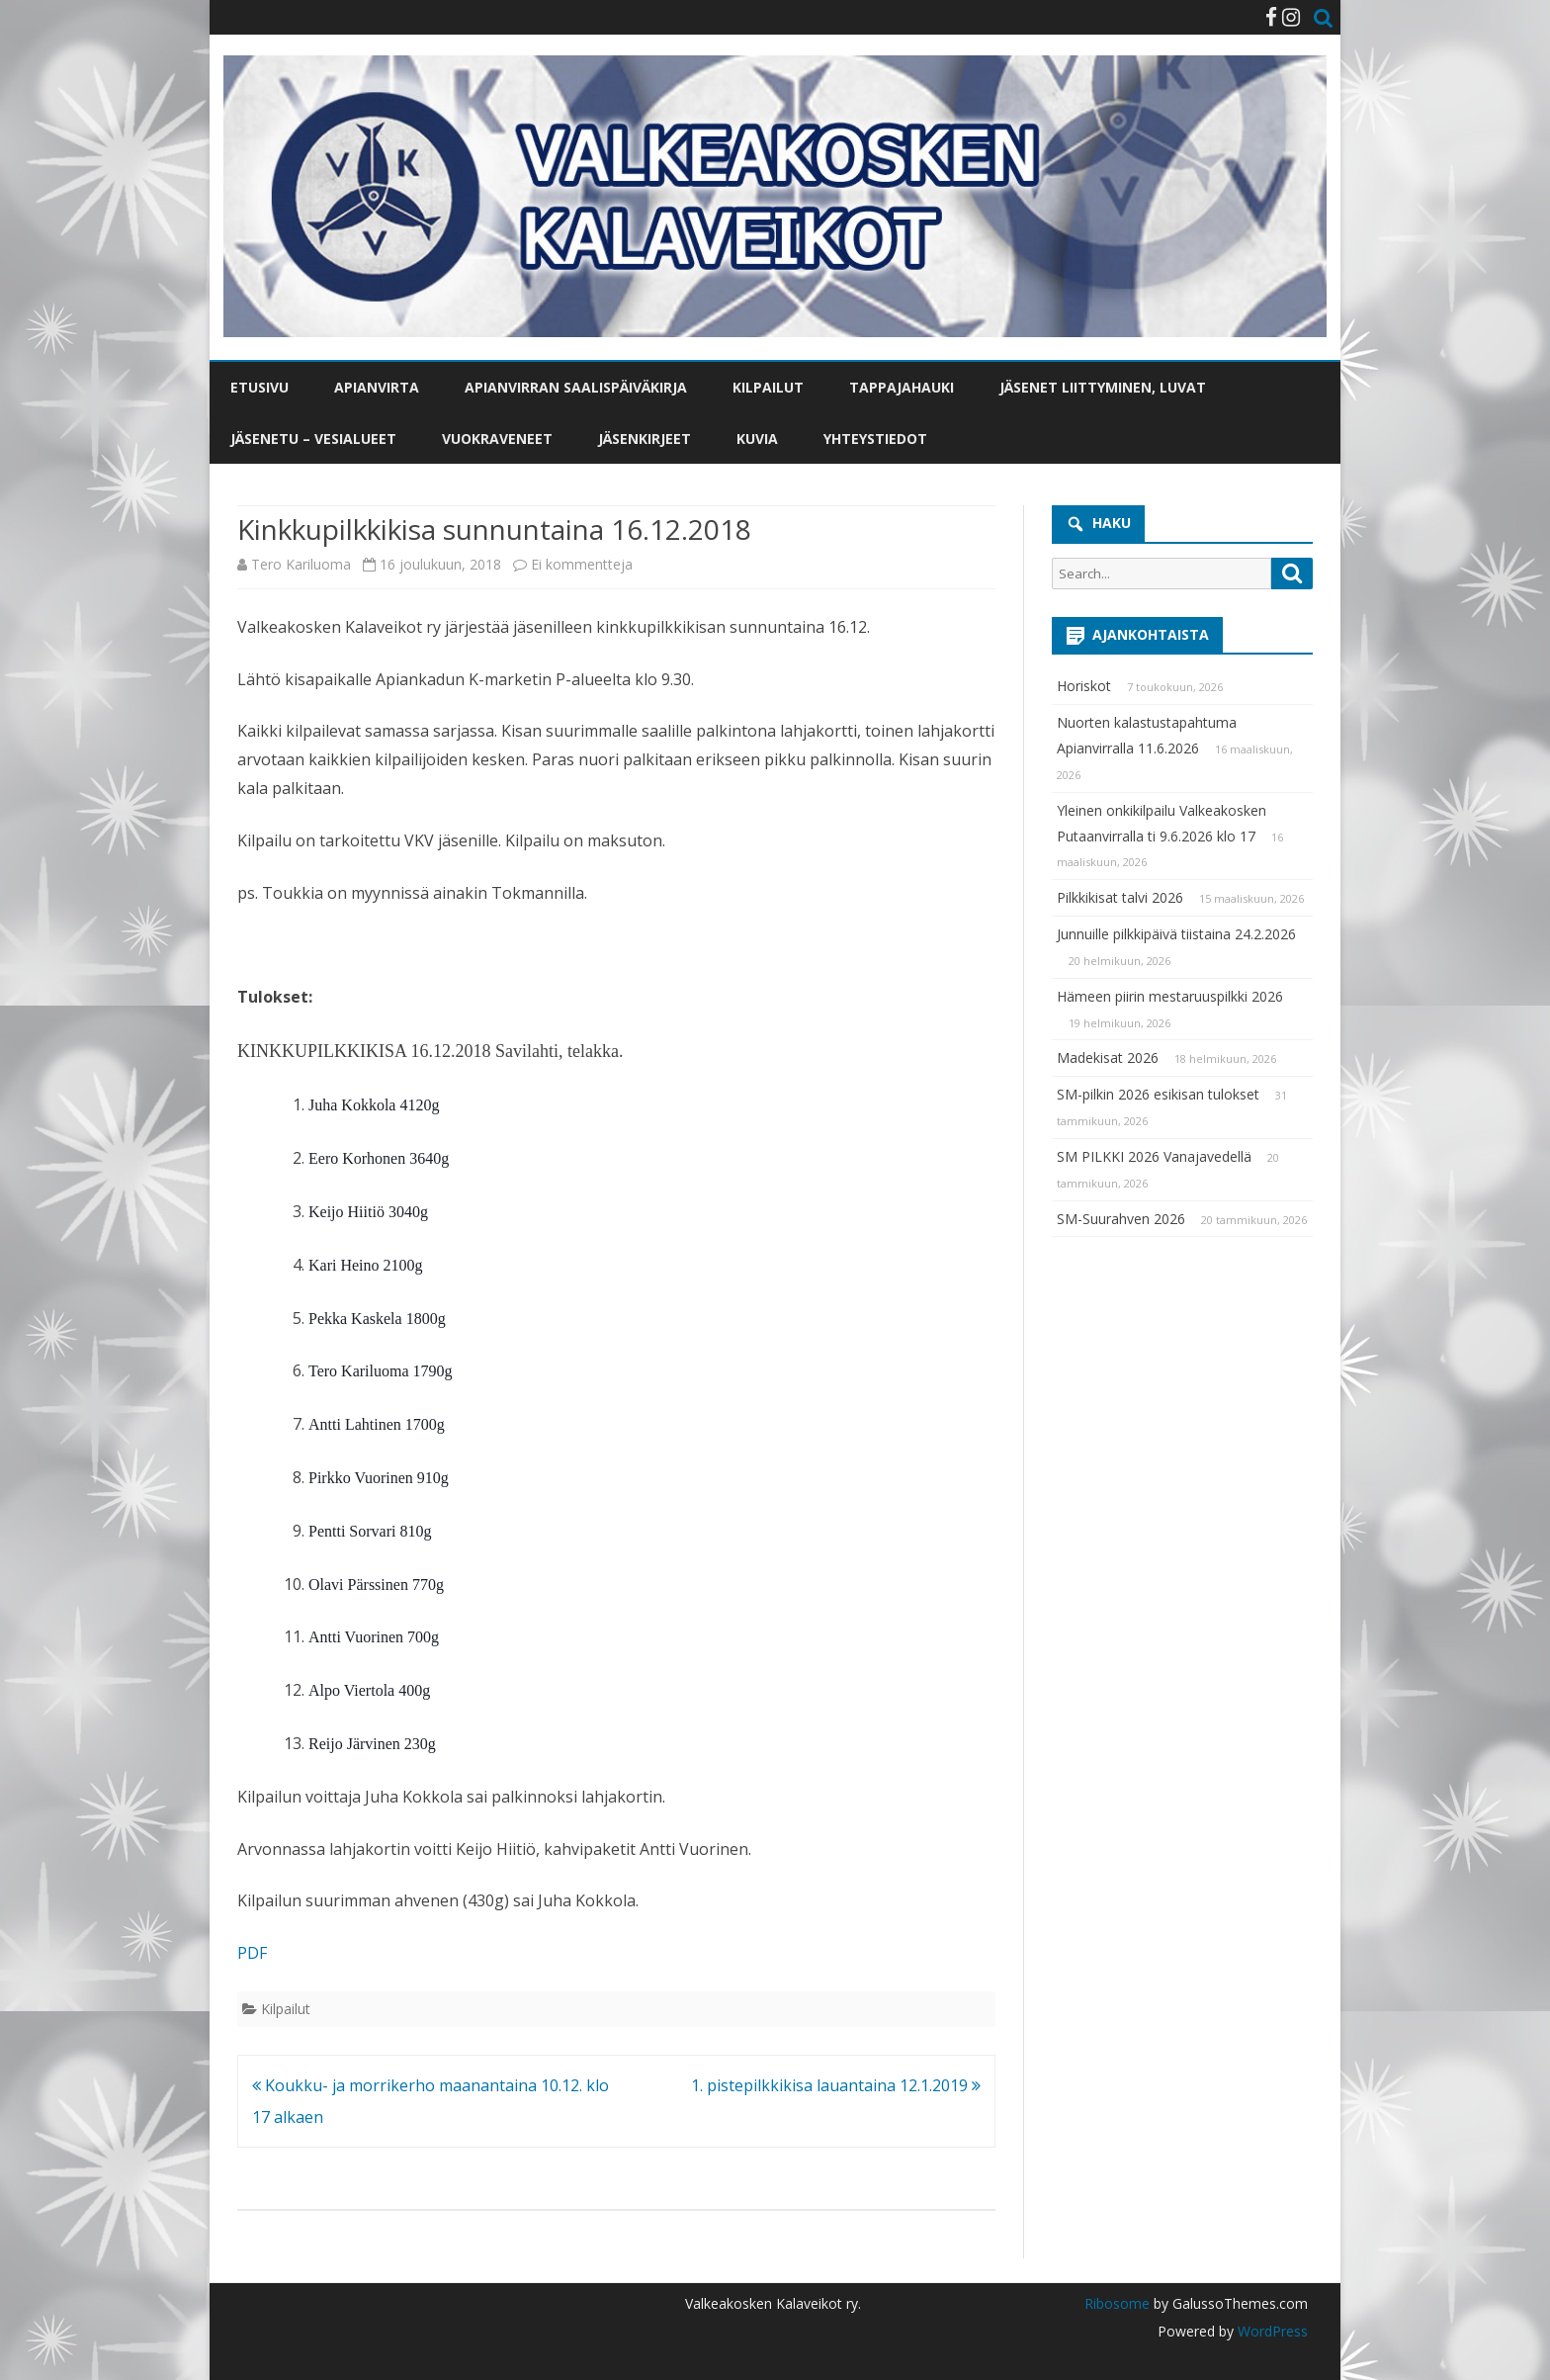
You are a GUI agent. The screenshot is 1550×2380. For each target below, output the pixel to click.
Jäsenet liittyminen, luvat (1102, 387)
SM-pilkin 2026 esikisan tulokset (1158, 1094)
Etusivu (259, 387)
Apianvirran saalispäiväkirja (576, 387)
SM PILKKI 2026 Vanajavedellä (1154, 1156)
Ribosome (1117, 2303)
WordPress (1271, 2331)
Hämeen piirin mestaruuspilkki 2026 (1170, 996)
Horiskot (1084, 685)
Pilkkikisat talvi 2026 (1120, 897)
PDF (252, 1953)
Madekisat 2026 (1108, 1057)
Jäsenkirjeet (644, 438)
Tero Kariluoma (301, 564)
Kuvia (757, 438)
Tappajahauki (901, 387)
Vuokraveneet (497, 438)
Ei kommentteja (582, 564)
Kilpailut (768, 387)
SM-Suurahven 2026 (1121, 1218)
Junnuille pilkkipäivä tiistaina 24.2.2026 (1176, 934)
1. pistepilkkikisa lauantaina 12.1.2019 (836, 2085)
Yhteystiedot (875, 438)
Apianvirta (376, 387)
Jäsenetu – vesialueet (313, 438)
